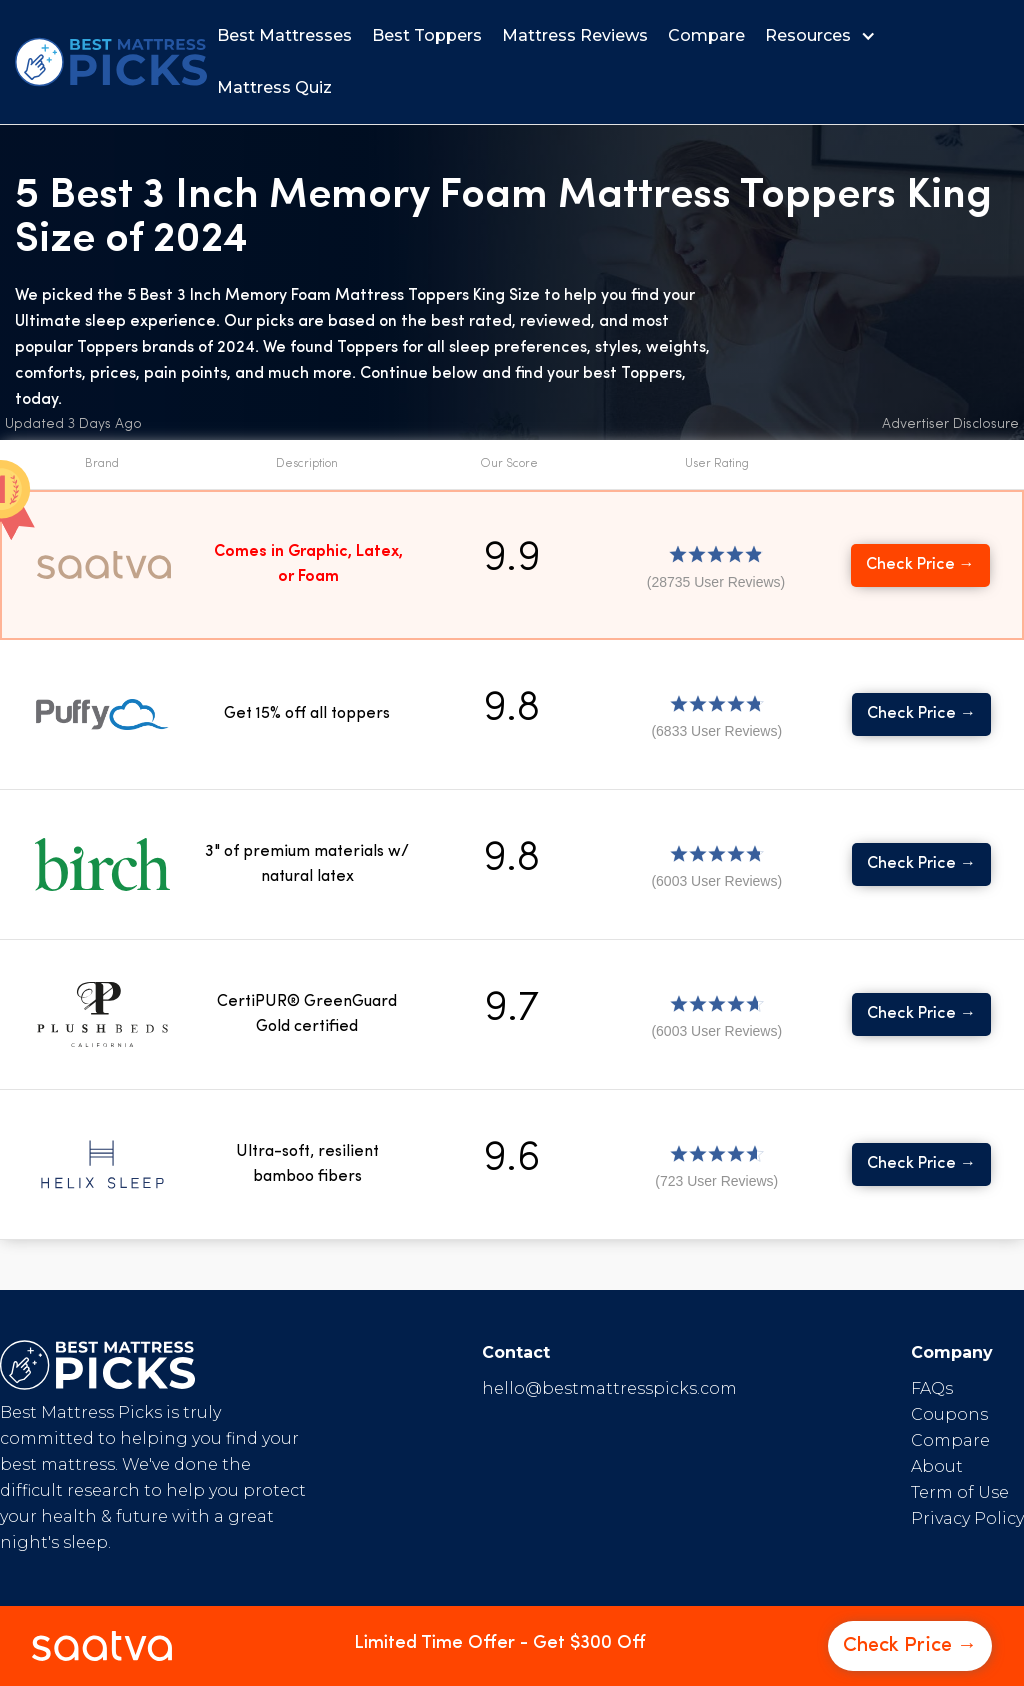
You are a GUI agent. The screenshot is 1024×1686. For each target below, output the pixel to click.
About (937, 1466)
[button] (825, 36)
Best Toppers (427, 35)
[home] (111, 62)
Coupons (949, 1414)
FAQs (932, 1388)
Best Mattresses (284, 35)
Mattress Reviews (575, 35)
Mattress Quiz (274, 87)
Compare (706, 35)
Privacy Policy (967, 1518)
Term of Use (960, 1492)
